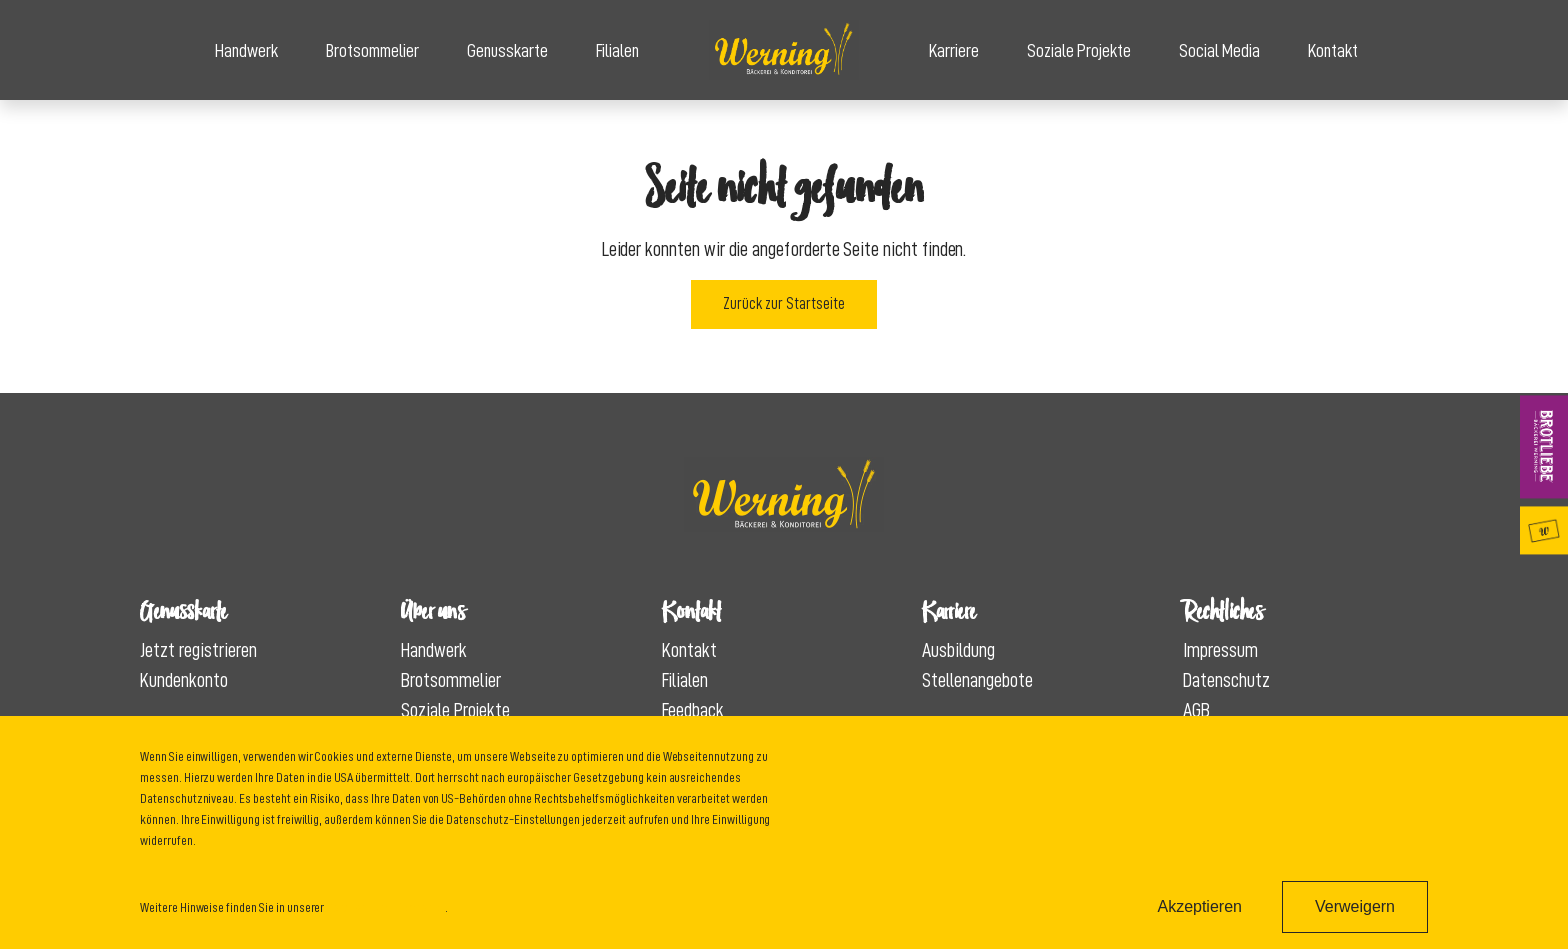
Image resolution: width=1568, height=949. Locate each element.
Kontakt (1333, 50)
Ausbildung (958, 650)
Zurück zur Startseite (784, 304)
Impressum (1220, 650)
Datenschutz (1226, 680)
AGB (1196, 710)
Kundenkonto (184, 680)
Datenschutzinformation (385, 907)
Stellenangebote (977, 680)
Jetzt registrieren (198, 650)
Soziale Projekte (1079, 50)
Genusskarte (507, 50)
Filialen (617, 50)
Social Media (1219, 50)
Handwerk (246, 50)
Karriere (954, 50)
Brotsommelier (372, 50)
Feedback (693, 710)
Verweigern (1355, 906)
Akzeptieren (1199, 906)
